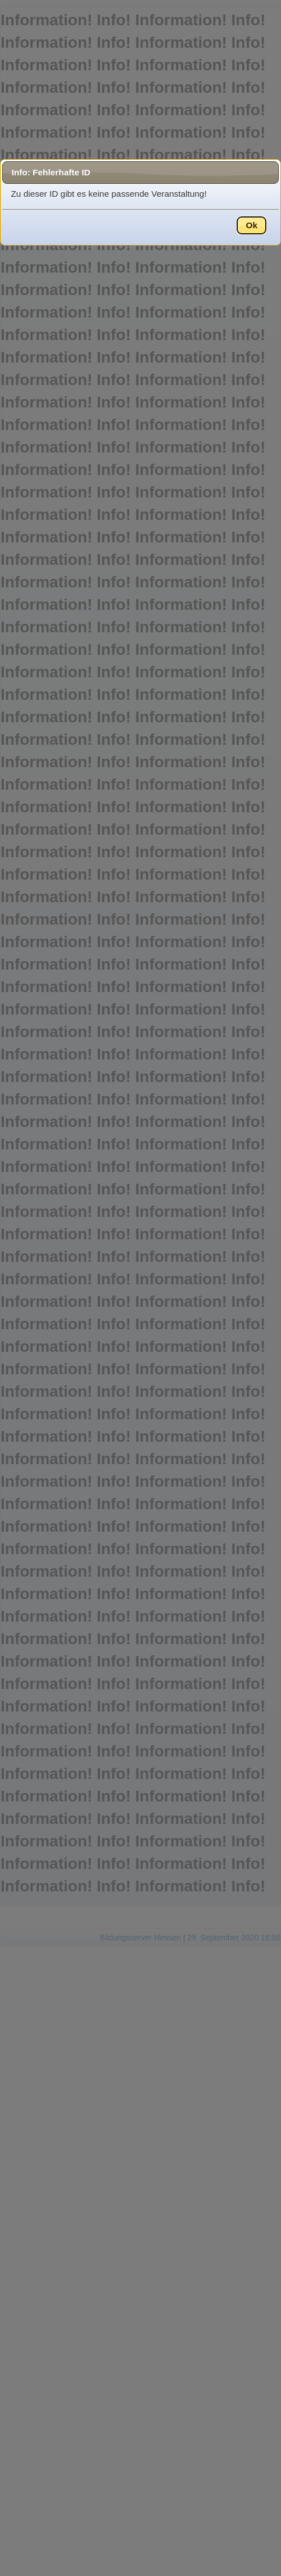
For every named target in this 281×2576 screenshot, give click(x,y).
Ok (251, 225)
